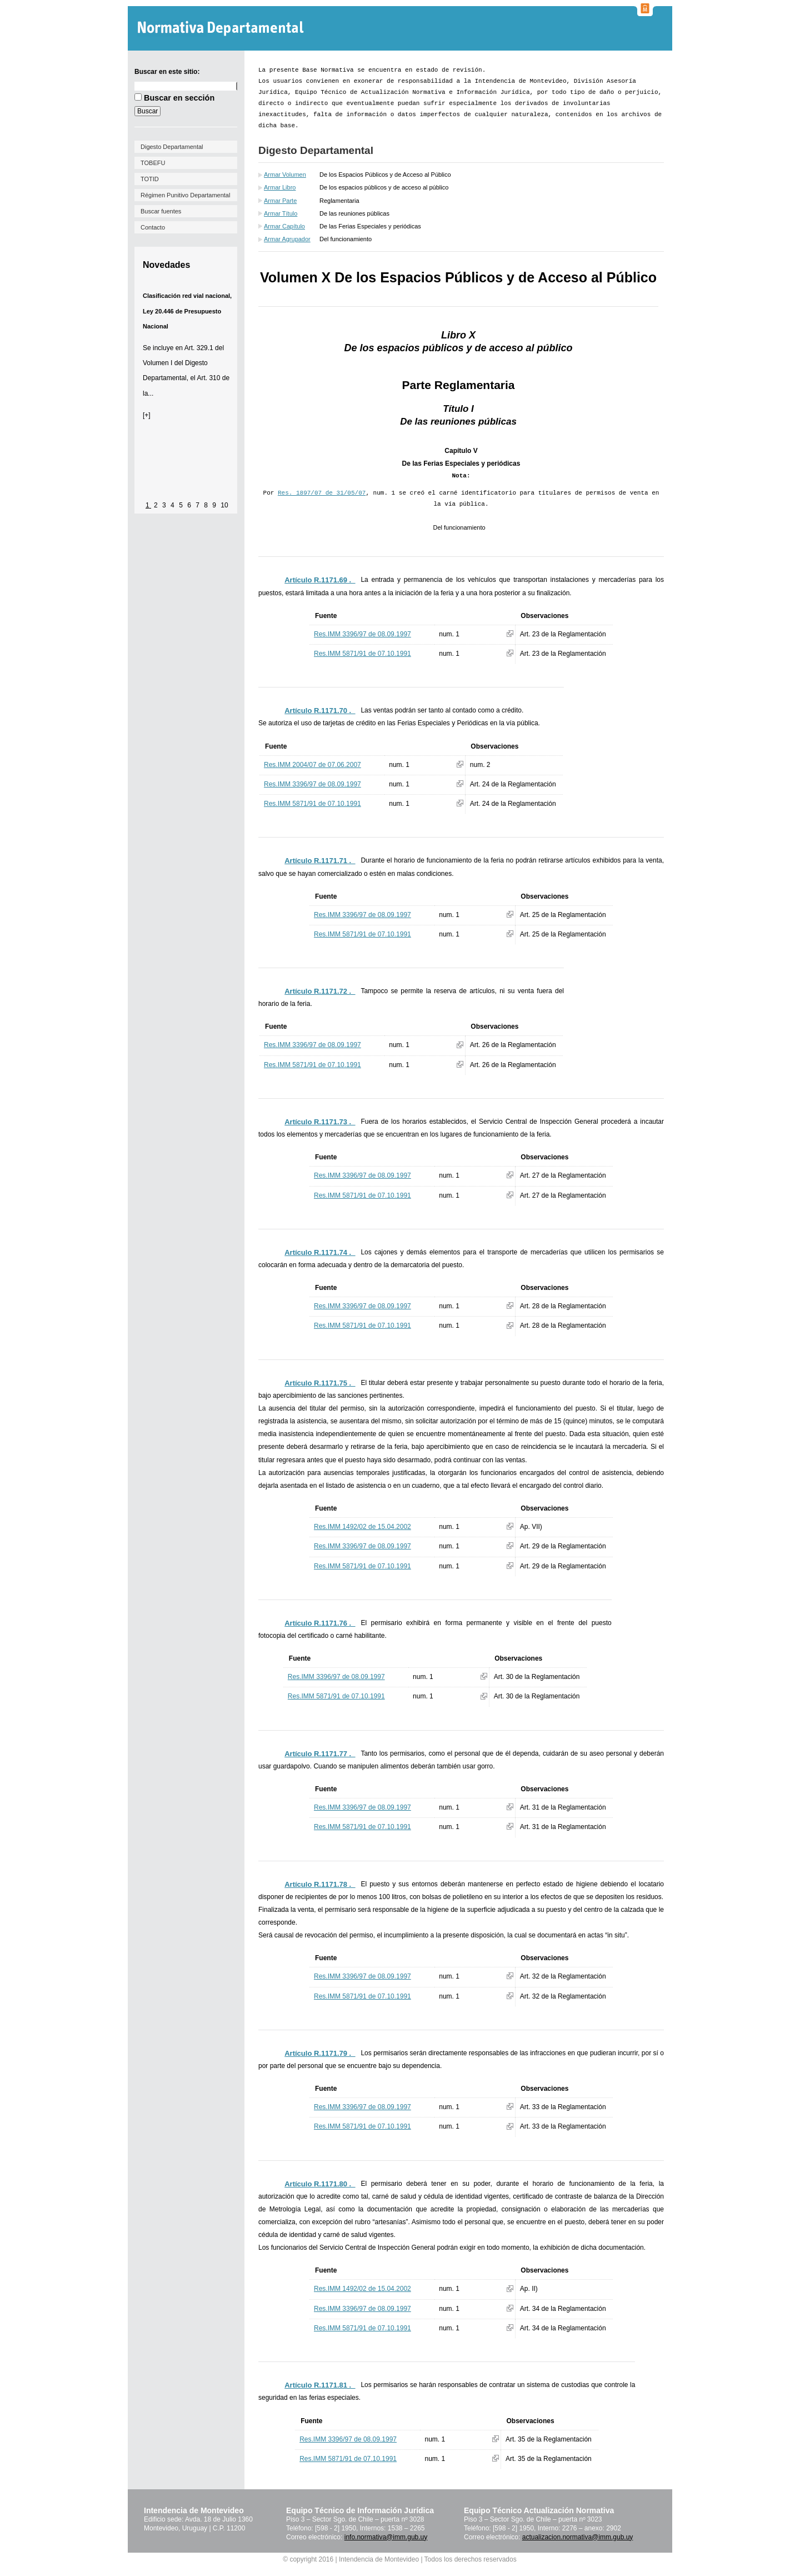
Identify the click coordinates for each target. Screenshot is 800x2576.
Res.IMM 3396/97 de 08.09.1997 (362, 634)
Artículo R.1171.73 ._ (319, 1122)
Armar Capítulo (284, 226)
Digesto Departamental (172, 146)
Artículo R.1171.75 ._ (319, 1383)
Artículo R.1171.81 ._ (319, 2385)
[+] (147, 415)
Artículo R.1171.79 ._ (319, 2053)
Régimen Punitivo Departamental (185, 195)
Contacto (153, 227)
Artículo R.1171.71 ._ (319, 860)
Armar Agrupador (287, 239)
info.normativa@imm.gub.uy (386, 2537)
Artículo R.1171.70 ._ (319, 710)
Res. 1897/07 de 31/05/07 (322, 493)
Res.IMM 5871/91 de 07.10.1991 (362, 653)
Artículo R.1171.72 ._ (319, 991)
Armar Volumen (285, 174)
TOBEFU (153, 163)
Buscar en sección (179, 97)
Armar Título (280, 213)
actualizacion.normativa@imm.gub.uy (577, 2537)
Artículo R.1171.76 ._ (319, 1623)
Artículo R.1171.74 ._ (319, 1252)
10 (224, 505)
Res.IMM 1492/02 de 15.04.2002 (362, 1527)
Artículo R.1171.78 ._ (319, 1884)
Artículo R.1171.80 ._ (319, 2184)
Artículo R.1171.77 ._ (319, 1754)
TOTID (150, 179)
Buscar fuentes (161, 211)
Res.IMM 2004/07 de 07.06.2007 (312, 765)
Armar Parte (280, 200)
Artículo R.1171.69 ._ (319, 580)
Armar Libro (280, 187)
